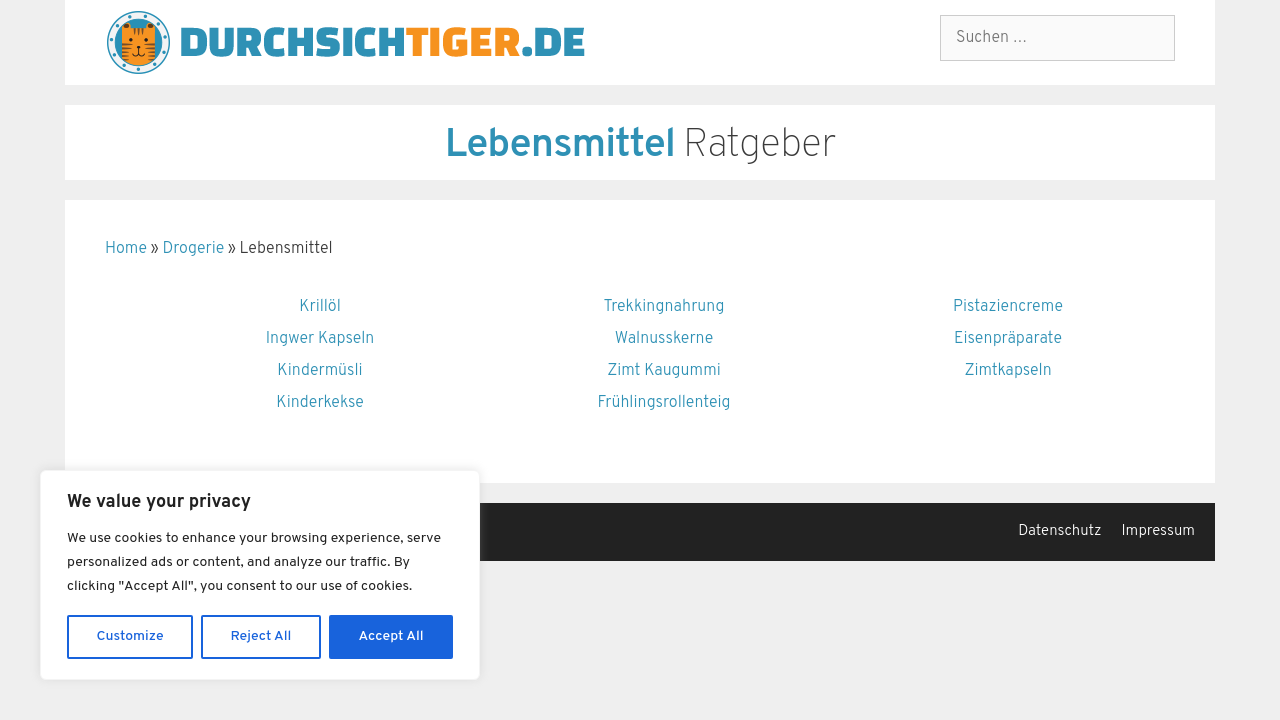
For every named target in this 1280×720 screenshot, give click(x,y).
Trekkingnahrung (664, 307)
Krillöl (320, 307)
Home (126, 249)
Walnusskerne (664, 339)
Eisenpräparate (1008, 339)
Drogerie (193, 249)
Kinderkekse (319, 403)
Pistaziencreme (1008, 307)
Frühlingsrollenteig (663, 403)
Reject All (261, 636)
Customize (130, 636)
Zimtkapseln (1007, 371)
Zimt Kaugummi (664, 371)
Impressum (1158, 531)
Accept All (390, 636)
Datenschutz (1059, 531)
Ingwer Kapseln (320, 339)
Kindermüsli (319, 371)
